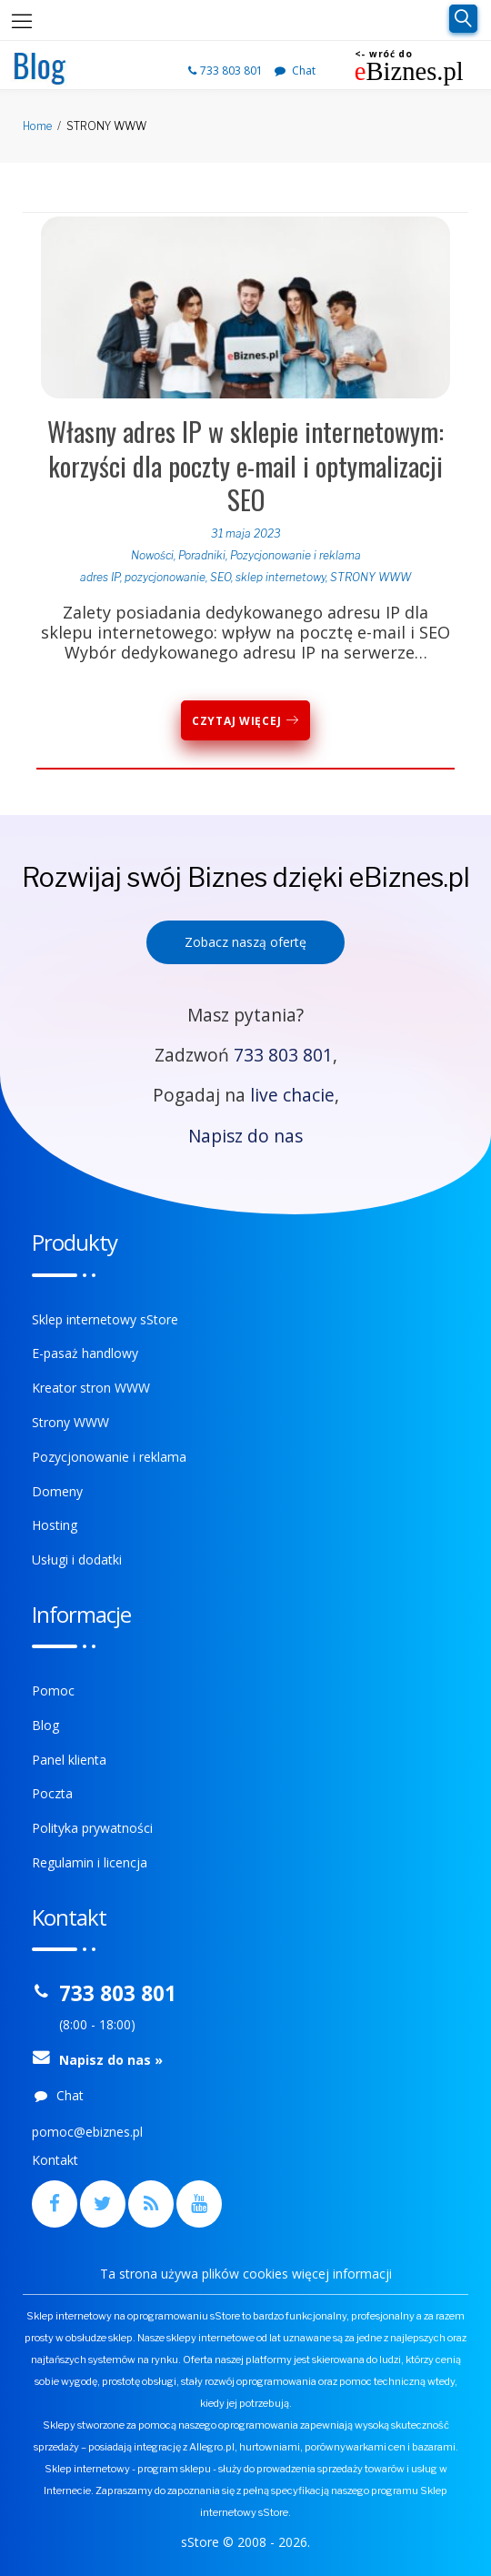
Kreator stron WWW (91, 1387)
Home (37, 126)
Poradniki (201, 555)
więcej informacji (342, 2273)
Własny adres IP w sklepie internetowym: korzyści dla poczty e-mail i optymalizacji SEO (245, 465)
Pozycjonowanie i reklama (295, 555)
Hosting (54, 1525)
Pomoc (53, 1690)
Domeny (57, 1491)
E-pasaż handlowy (85, 1353)
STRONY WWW (370, 577)
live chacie (292, 1094)
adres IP (100, 577)
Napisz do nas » (111, 2059)
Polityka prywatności (92, 1827)
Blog (45, 1725)
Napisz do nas (245, 1135)
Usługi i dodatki (77, 1559)
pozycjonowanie (165, 577)
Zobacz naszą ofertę (245, 942)
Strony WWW (70, 1422)
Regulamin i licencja (89, 1862)
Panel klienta (69, 1759)
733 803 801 (227, 70)
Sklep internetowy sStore (105, 1319)
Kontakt (55, 2159)
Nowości (152, 555)
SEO (220, 577)
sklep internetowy (280, 577)
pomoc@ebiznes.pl (87, 2131)
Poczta (52, 1793)
